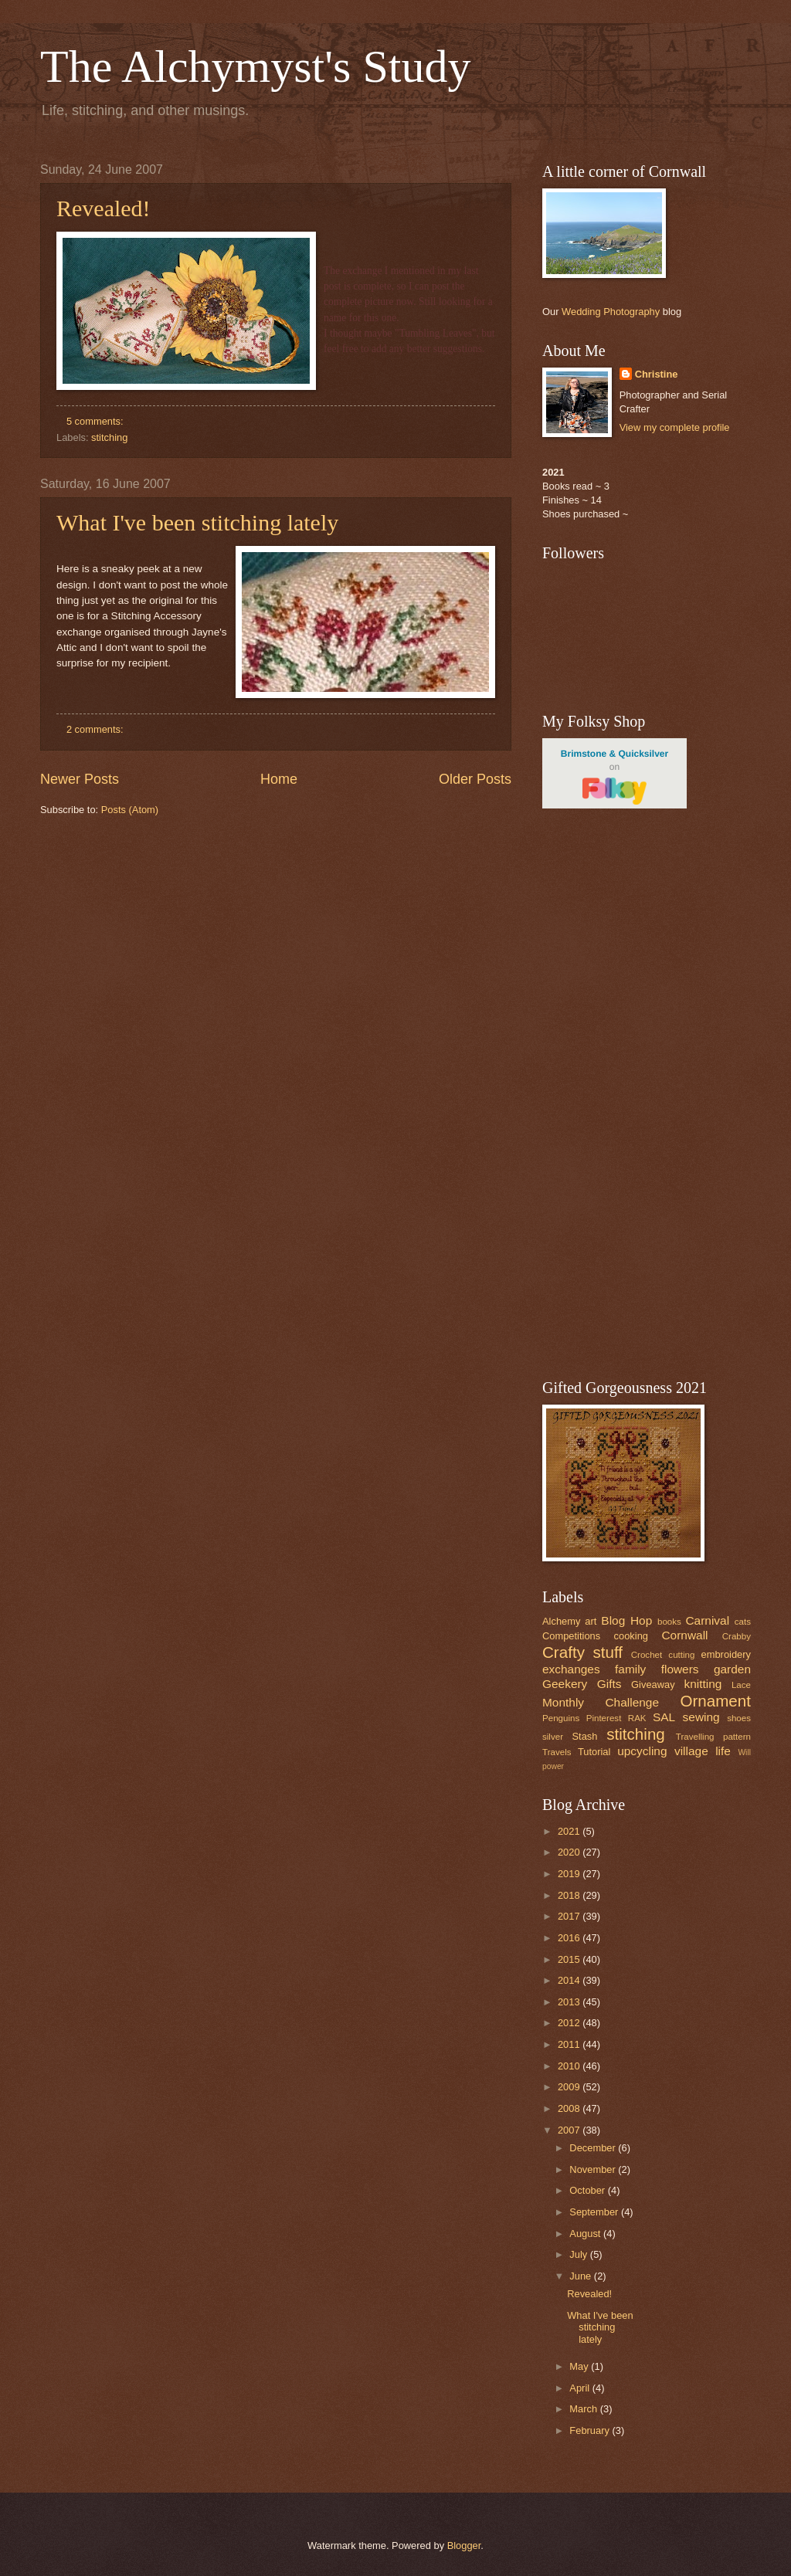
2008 (570, 2108)
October (588, 2190)
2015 (570, 1959)
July (579, 2254)
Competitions (571, 1636)
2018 (570, 1895)
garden (732, 1669)
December (593, 2148)
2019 (570, 1873)
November (593, 2169)
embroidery (726, 1654)
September (595, 2212)
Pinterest (604, 1718)
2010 (570, 2066)
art (590, 1621)
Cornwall (684, 1635)
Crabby (736, 1636)
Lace (741, 1685)
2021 (570, 1831)
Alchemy (561, 1621)
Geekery (564, 1683)
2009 (570, 2087)
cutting (681, 1654)
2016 (570, 1938)
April (580, 2388)
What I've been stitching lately (197, 522)
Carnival (707, 1620)
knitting (702, 1683)
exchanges (571, 1669)
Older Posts (475, 779)
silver (552, 1736)
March (584, 2409)
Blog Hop (626, 1620)
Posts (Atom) (129, 809)
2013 (570, 2002)
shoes (739, 1718)
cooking (631, 1636)
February (590, 2430)
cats (743, 1621)
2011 (570, 2044)
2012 (570, 2023)
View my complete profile (675, 427)
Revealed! (103, 208)
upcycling (642, 1750)
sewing (701, 1717)
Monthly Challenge (600, 1702)
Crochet (647, 1654)
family (630, 1669)
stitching (109, 437)
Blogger (464, 2545)
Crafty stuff (582, 1652)
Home (278, 779)
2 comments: (96, 729)
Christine (656, 374)
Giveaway (653, 1684)
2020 (570, 1852)
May (580, 2366)
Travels (557, 1752)
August (586, 2233)
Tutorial (594, 1751)
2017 (570, 1916)
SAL (664, 1717)
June (581, 2276)
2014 (570, 1980)
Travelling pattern (713, 1736)
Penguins (560, 1718)
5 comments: (96, 421)
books (669, 1621)
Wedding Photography (611, 311)
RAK (637, 1718)
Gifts (609, 1683)
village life (702, 1750)
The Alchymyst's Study (255, 66)
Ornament (715, 1701)
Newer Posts (79, 779)
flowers (680, 1669)
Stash (584, 1736)
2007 (570, 2130)
